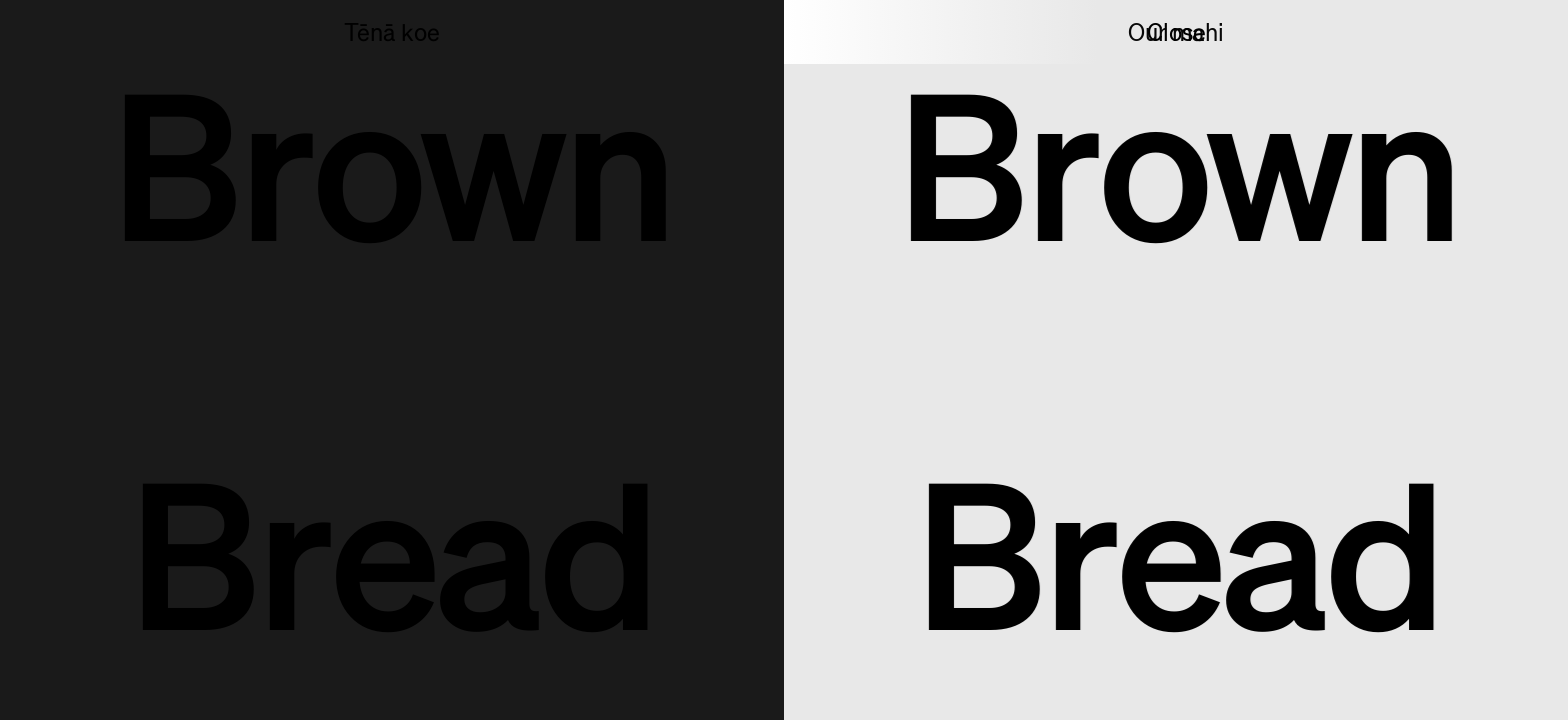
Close (1176, 33)
